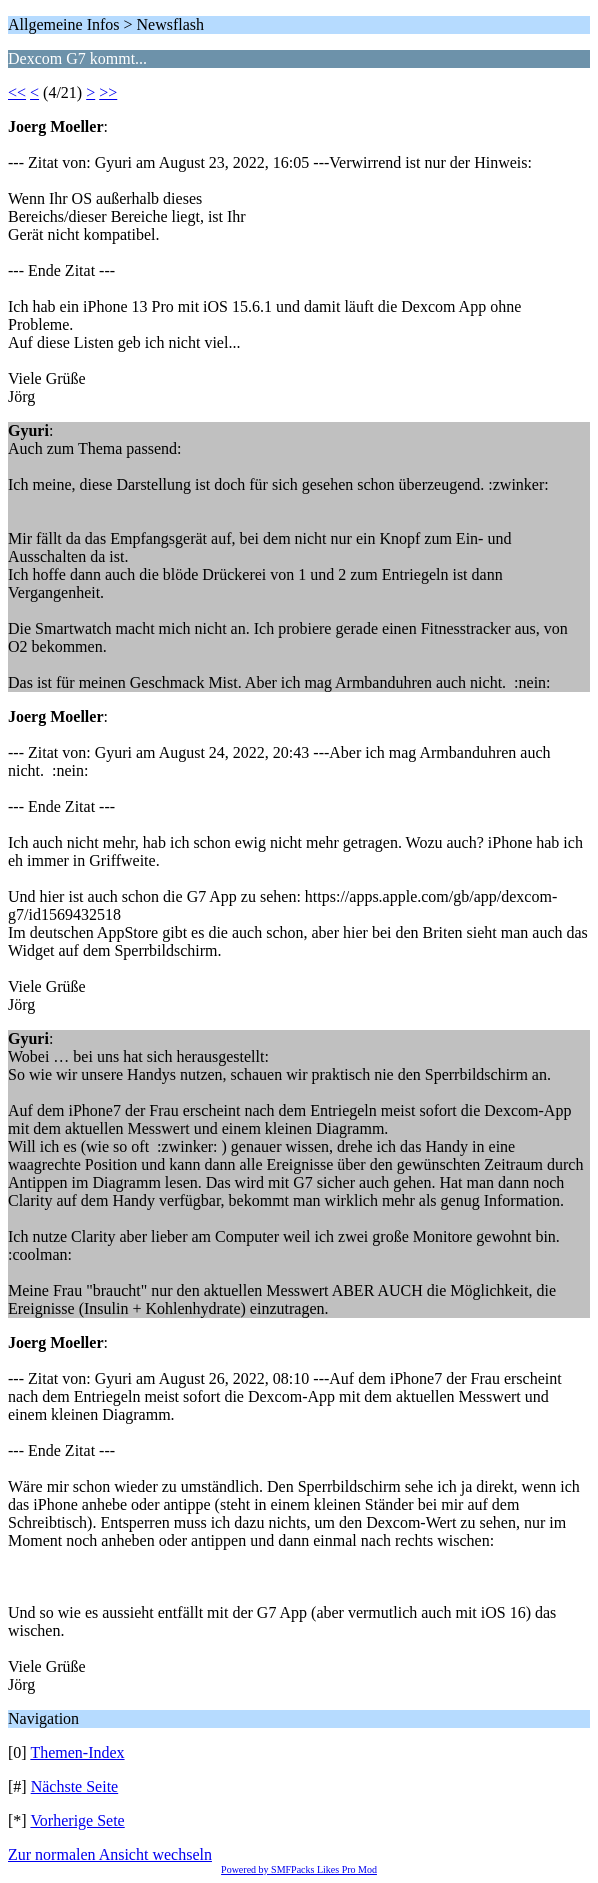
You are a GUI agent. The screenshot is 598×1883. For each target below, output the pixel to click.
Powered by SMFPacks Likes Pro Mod (299, 1869)
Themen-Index (77, 1752)
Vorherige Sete (77, 1820)
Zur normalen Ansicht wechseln (110, 1854)
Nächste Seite (75, 1786)
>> (108, 92)
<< (17, 92)
